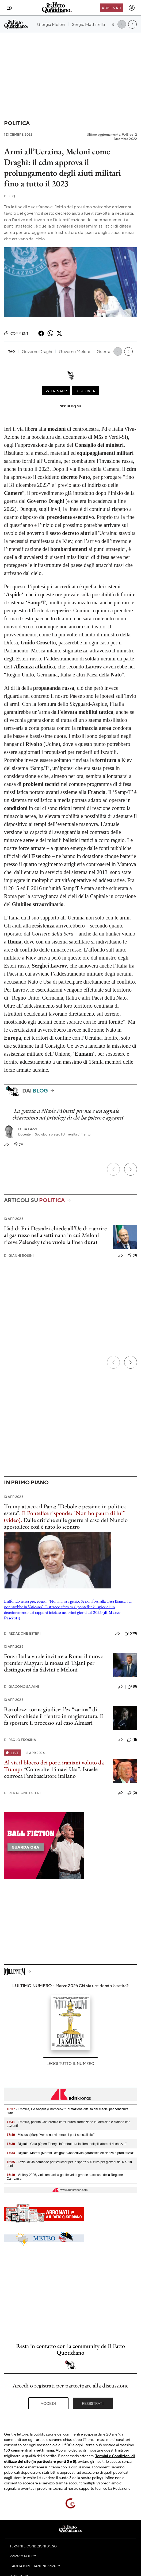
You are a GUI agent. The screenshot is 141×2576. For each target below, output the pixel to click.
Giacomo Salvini (21, 1687)
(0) (132, 1255)
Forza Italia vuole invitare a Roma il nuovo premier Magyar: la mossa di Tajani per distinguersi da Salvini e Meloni (54, 1663)
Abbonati (111, 7)
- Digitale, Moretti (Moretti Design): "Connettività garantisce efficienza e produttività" (70, 2153)
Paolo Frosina (20, 1740)
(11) (132, 1740)
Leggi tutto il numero (70, 2063)
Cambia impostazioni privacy (35, 2566)
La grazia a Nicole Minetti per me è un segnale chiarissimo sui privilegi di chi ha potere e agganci (68, 1114)
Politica (17, 123)
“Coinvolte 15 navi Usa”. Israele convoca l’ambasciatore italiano (51, 1772)
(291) (130, 1633)
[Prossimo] (130, 1169)
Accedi (48, 2403)
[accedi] (132, 8)
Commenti (16, 333)
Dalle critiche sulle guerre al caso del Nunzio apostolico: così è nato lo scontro (66, 1523)
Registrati (93, 2403)
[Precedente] (113, 1169)
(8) (18, 1144)
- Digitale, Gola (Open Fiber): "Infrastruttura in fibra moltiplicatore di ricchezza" (67, 2144)
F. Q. (10, 196)
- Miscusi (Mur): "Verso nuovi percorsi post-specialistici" (50, 2135)
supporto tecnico (93, 2488)
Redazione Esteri (22, 1633)
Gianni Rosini (19, 1256)
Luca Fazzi (27, 1129)
